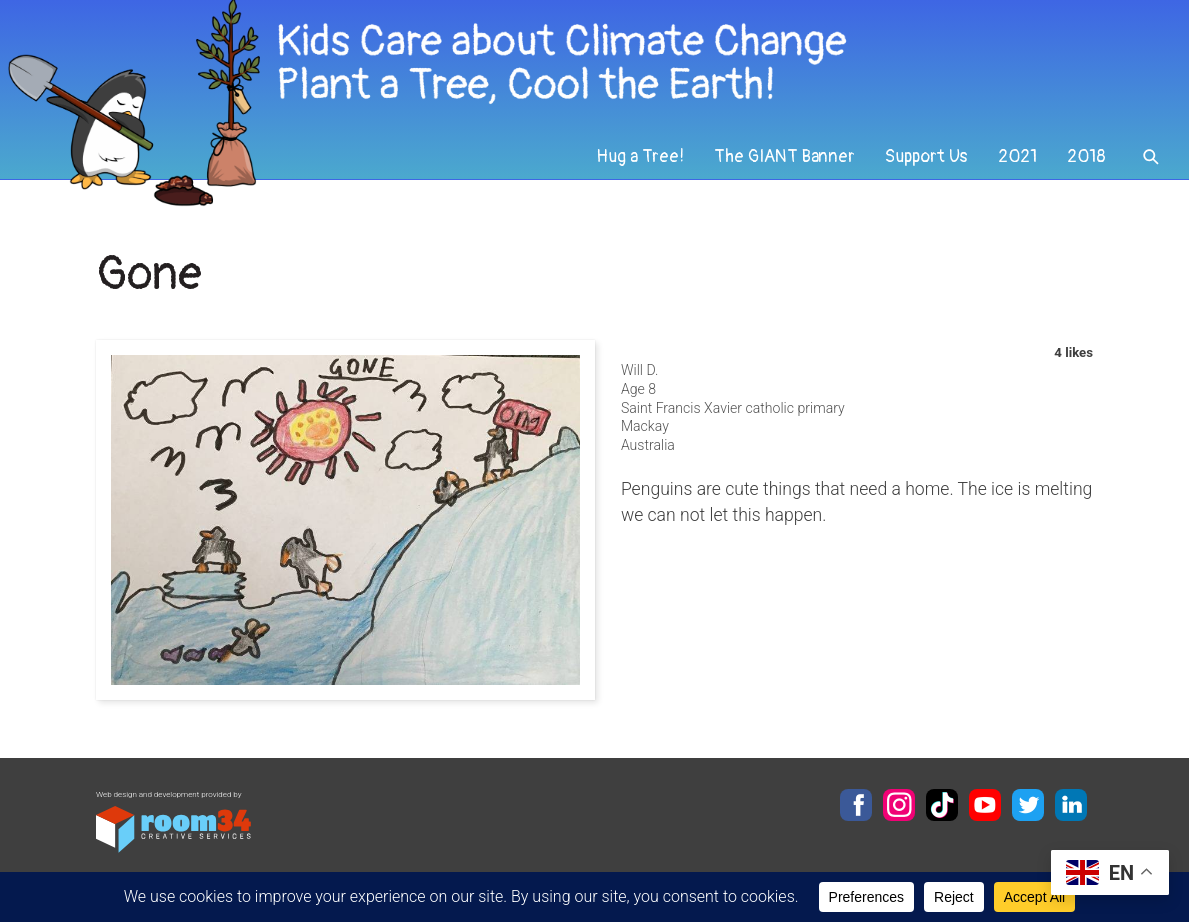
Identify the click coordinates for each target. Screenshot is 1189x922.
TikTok (942, 805)
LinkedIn (1071, 805)
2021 (1017, 156)
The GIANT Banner (784, 156)
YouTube (985, 805)
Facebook (856, 805)
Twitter (1028, 805)
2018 (1086, 156)
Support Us (926, 156)
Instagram (899, 805)
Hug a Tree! (640, 156)
